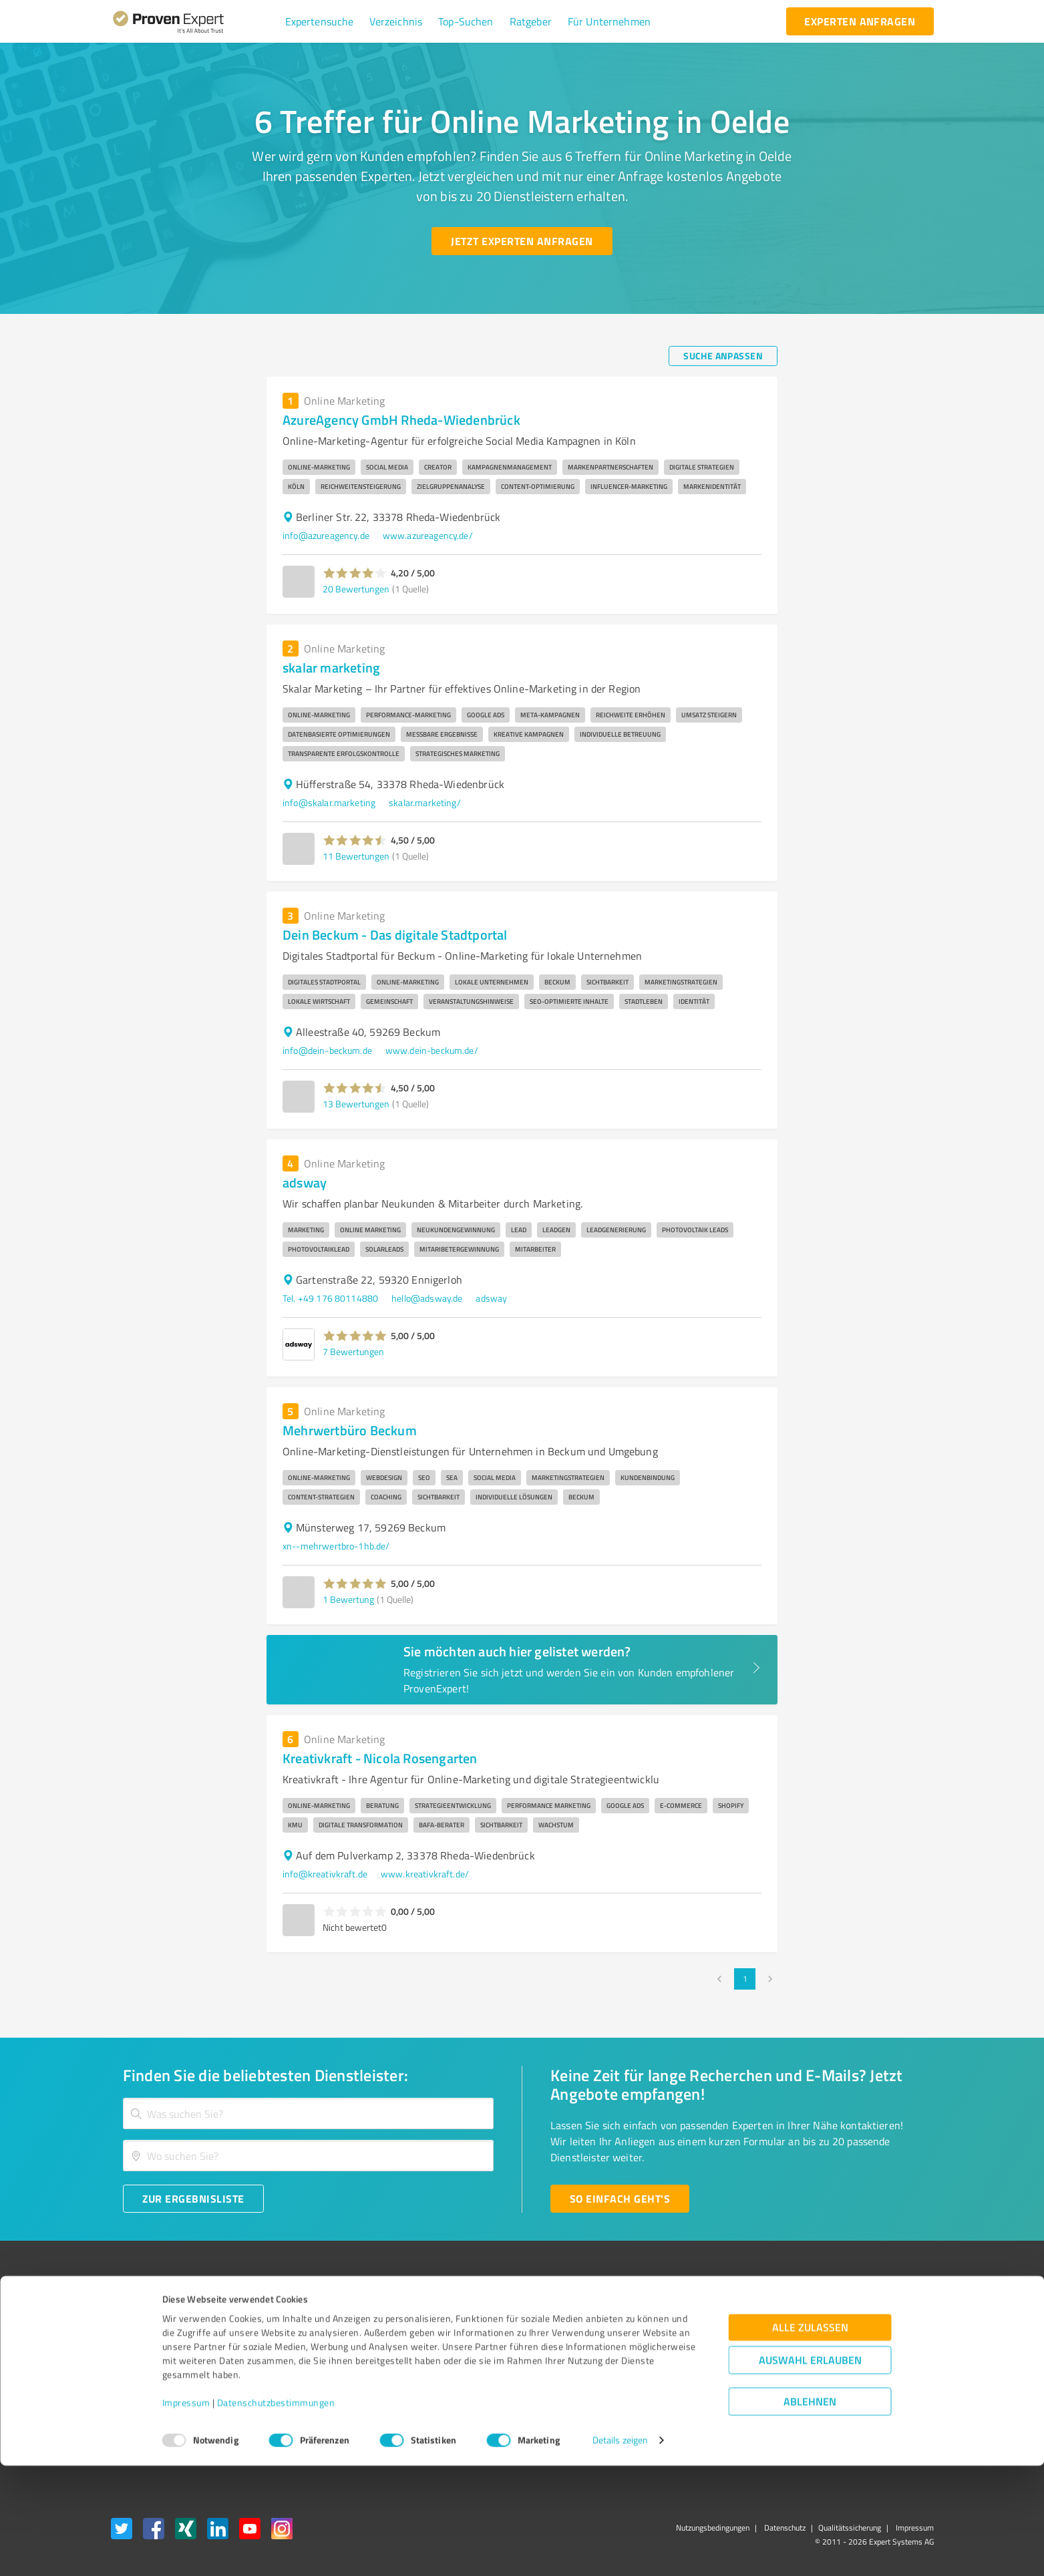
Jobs (292, 2385)
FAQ (478, 2338)
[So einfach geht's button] (619, 2199)
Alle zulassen (810, 2438)
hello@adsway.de (426, 1298)
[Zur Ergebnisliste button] (193, 2199)
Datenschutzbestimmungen (276, 2513)
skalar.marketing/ (425, 802)
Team (295, 2361)
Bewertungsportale (509, 2361)
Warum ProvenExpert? (329, 2314)
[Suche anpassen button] (723, 356)
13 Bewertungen (356, 1103)
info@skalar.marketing (329, 802)
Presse (669, 2314)
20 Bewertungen (356, 588)
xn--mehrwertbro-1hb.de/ (336, 1545)
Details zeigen (620, 2551)
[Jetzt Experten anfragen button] (521, 241)
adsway (491, 1298)
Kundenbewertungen (512, 2385)
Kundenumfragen (146, 2338)
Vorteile (126, 2361)
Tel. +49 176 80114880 (330, 1298)
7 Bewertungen (353, 1351)
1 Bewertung (348, 1599)
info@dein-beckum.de (327, 1050)
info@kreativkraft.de (325, 1873)
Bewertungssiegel (147, 2314)
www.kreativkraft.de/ (425, 1873)
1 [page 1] (744, 1979)
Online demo (680, 2361)
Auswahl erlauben (810, 2470)
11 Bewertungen (356, 856)
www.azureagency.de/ (428, 535)
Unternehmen (312, 2338)
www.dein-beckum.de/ (431, 1050)
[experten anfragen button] (859, 21)
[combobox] (308, 2113)
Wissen (485, 2314)
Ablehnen (810, 2512)
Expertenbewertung (695, 2385)
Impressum (186, 2513)
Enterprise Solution (149, 2385)
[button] (319, 21)
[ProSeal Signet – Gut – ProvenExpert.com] (883, 2337)
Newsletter (678, 2338)
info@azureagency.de (326, 535)
